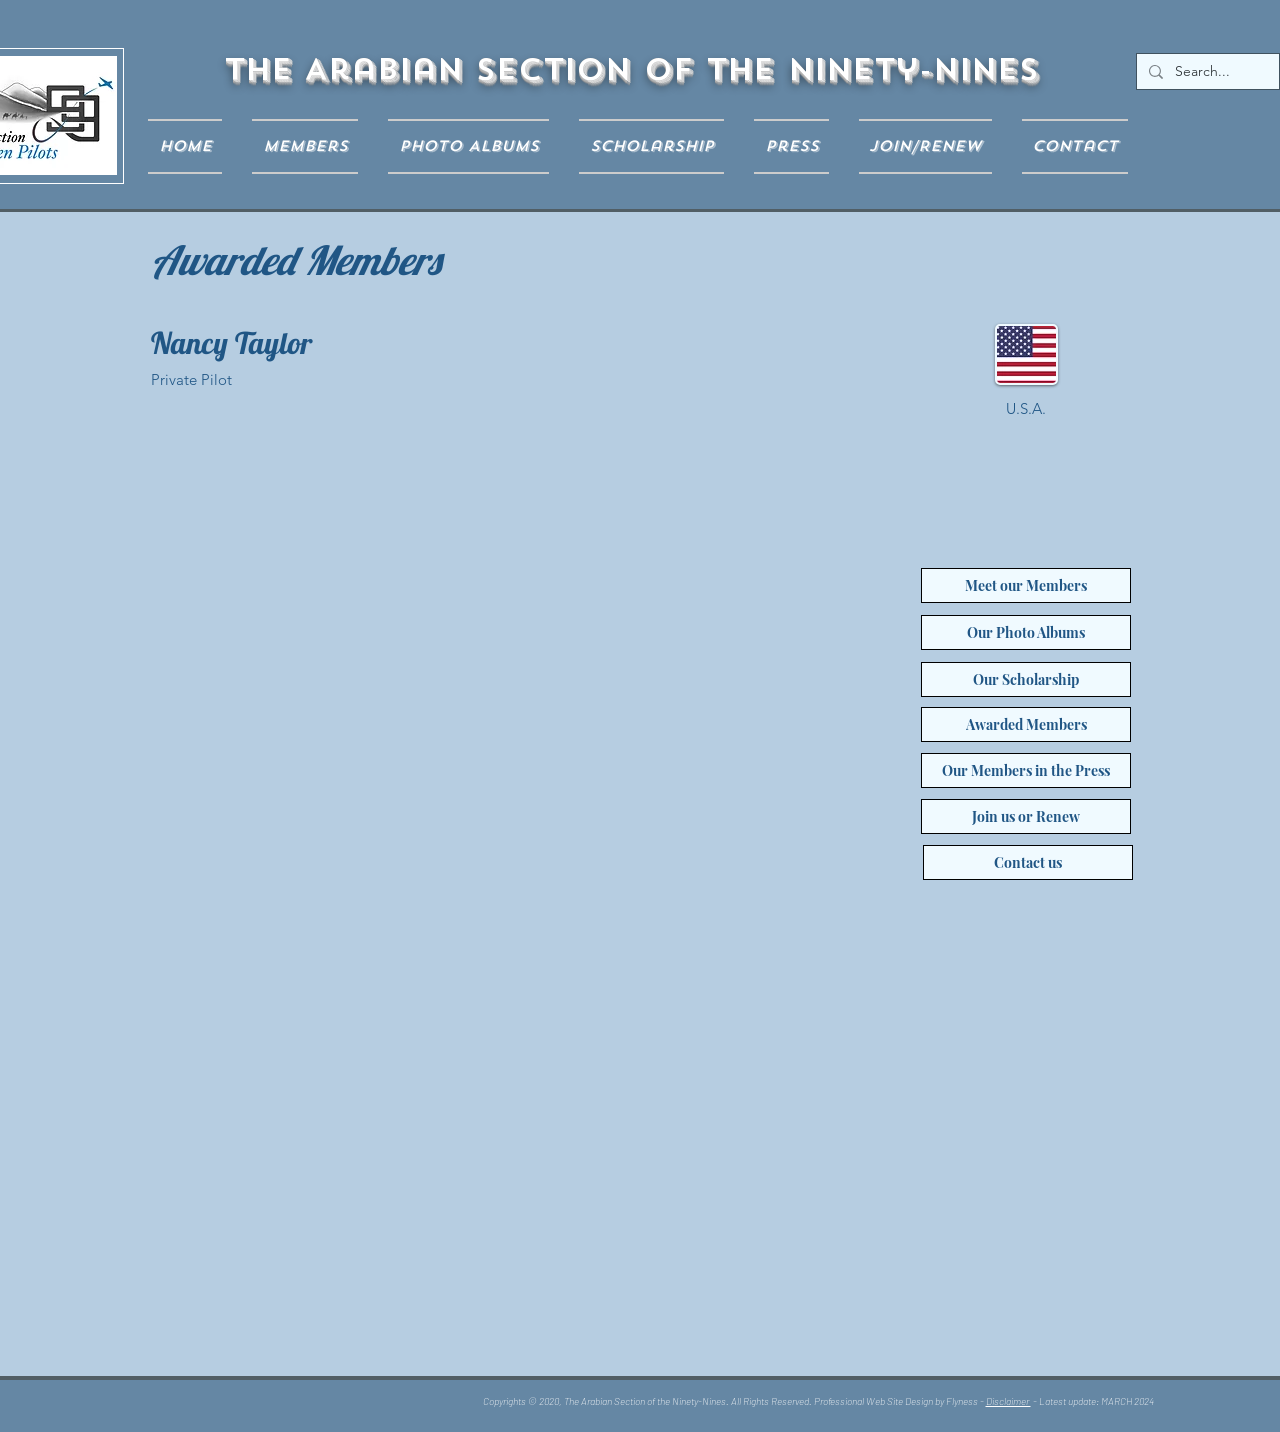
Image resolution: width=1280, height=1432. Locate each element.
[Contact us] (1028, 862)
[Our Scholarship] (1026, 679)
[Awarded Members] (1026, 724)
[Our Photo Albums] (1026, 632)
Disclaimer (1008, 1401)
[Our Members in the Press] (1026, 770)
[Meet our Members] (1026, 585)
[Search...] (1206, 72)
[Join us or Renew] (1026, 816)
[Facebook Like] (279, 1405)
